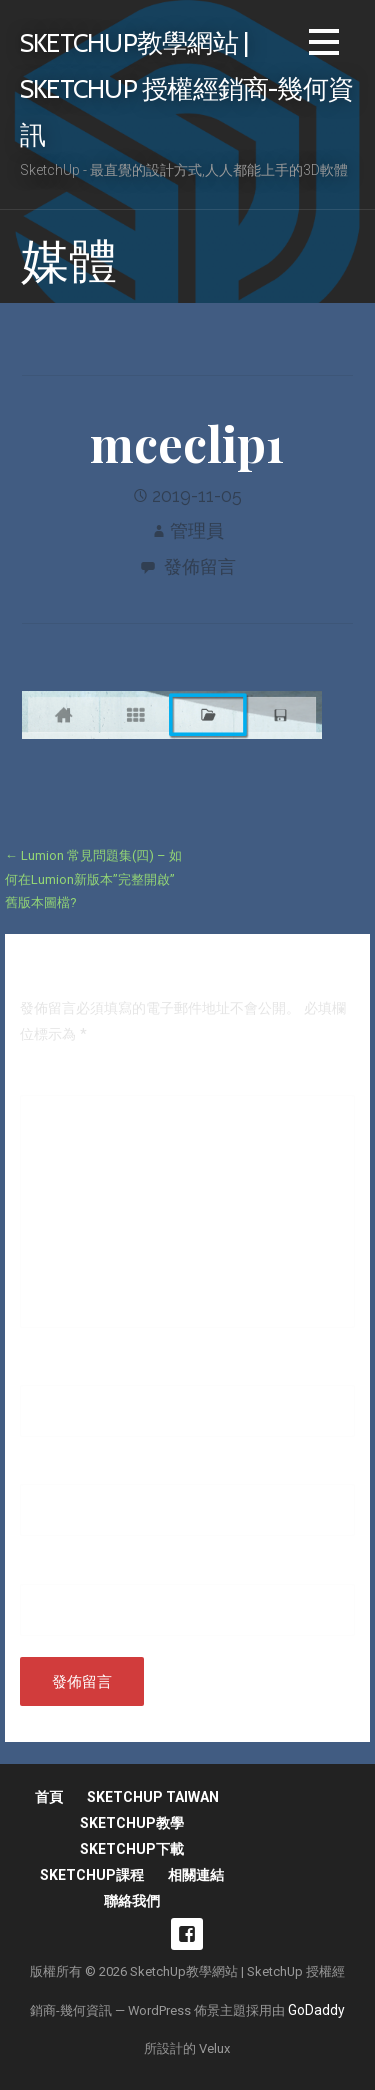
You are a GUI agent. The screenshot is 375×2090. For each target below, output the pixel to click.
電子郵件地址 (67, 1470)
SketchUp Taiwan (153, 1797)
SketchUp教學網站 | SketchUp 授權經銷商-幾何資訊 (186, 88)
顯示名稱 (53, 1371)
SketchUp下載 (132, 1849)
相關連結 (196, 1875)
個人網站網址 (62, 1570)
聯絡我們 (132, 1901)
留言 (39, 1081)
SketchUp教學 (132, 1823)
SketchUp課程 (92, 1875)
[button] (324, 45)
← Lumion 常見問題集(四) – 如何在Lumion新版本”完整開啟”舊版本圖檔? (93, 879)
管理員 (197, 530)
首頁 (49, 1797)
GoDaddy (316, 2010)
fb (187, 1934)
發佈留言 (200, 566)
